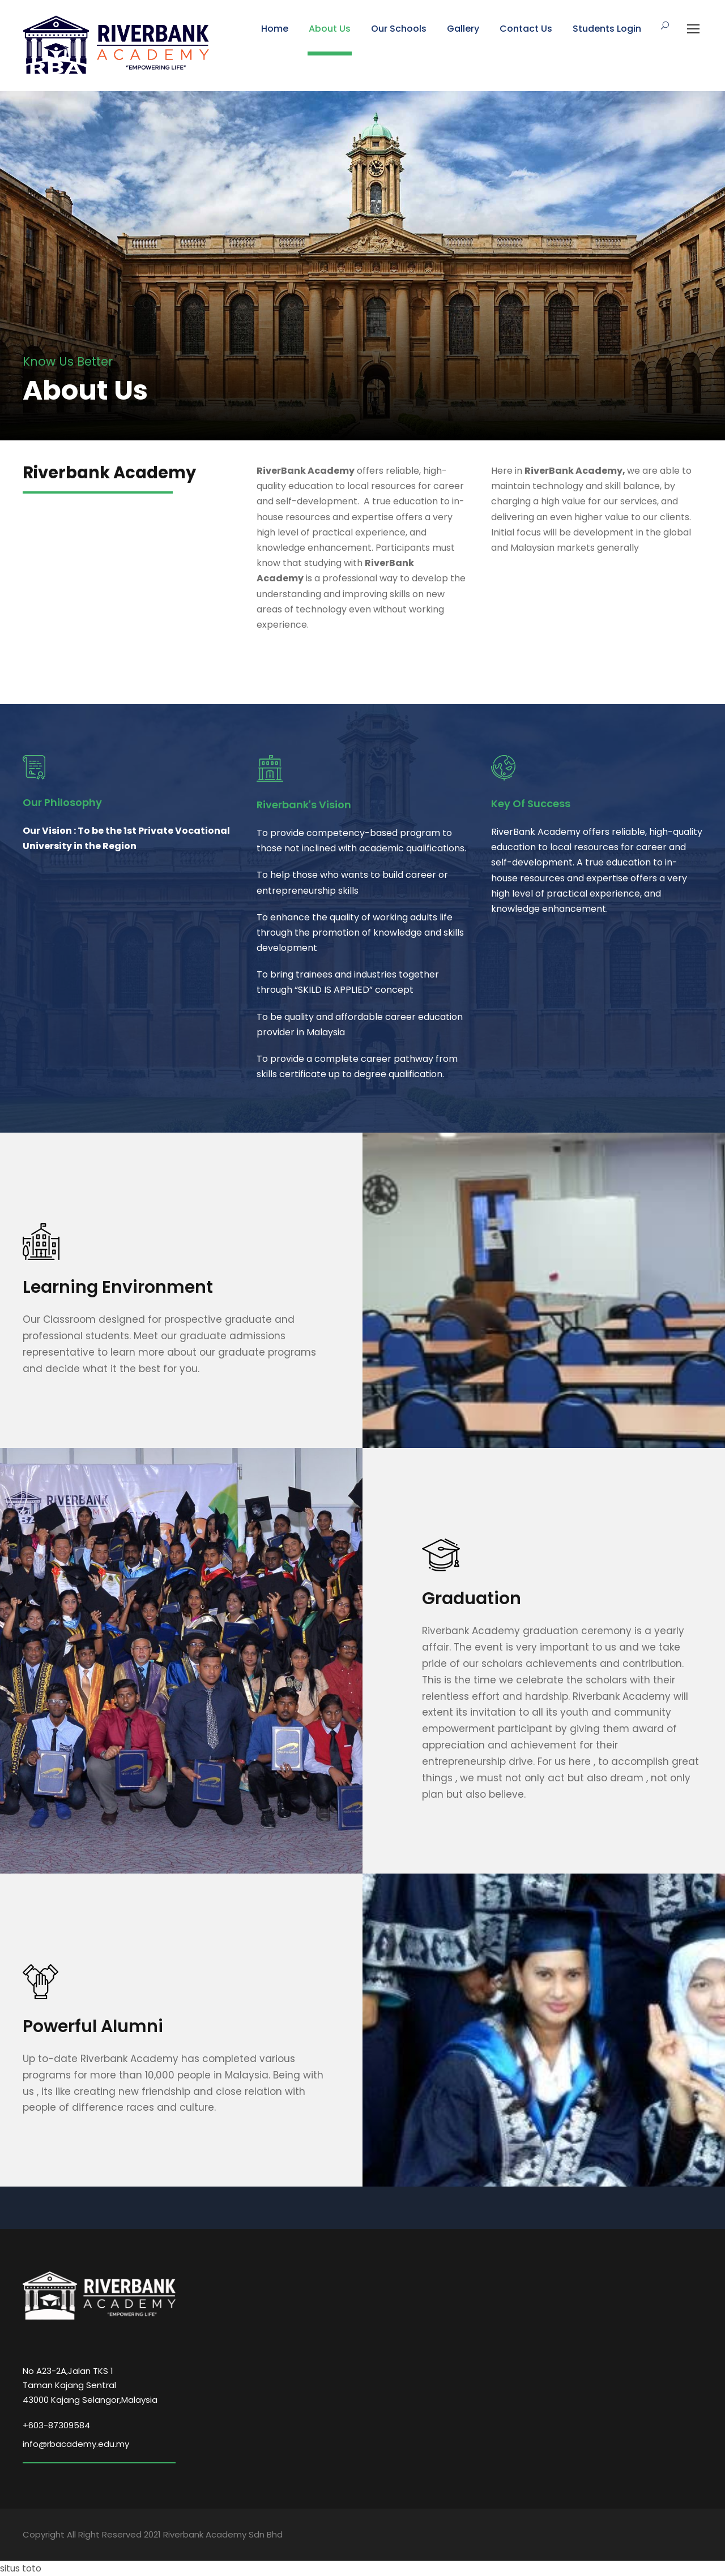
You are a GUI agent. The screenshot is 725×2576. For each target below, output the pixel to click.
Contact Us (526, 28)
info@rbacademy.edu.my (76, 2444)
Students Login (607, 28)
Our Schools (399, 28)
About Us (330, 28)
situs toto (20, 2568)
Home (274, 28)
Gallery (463, 28)
